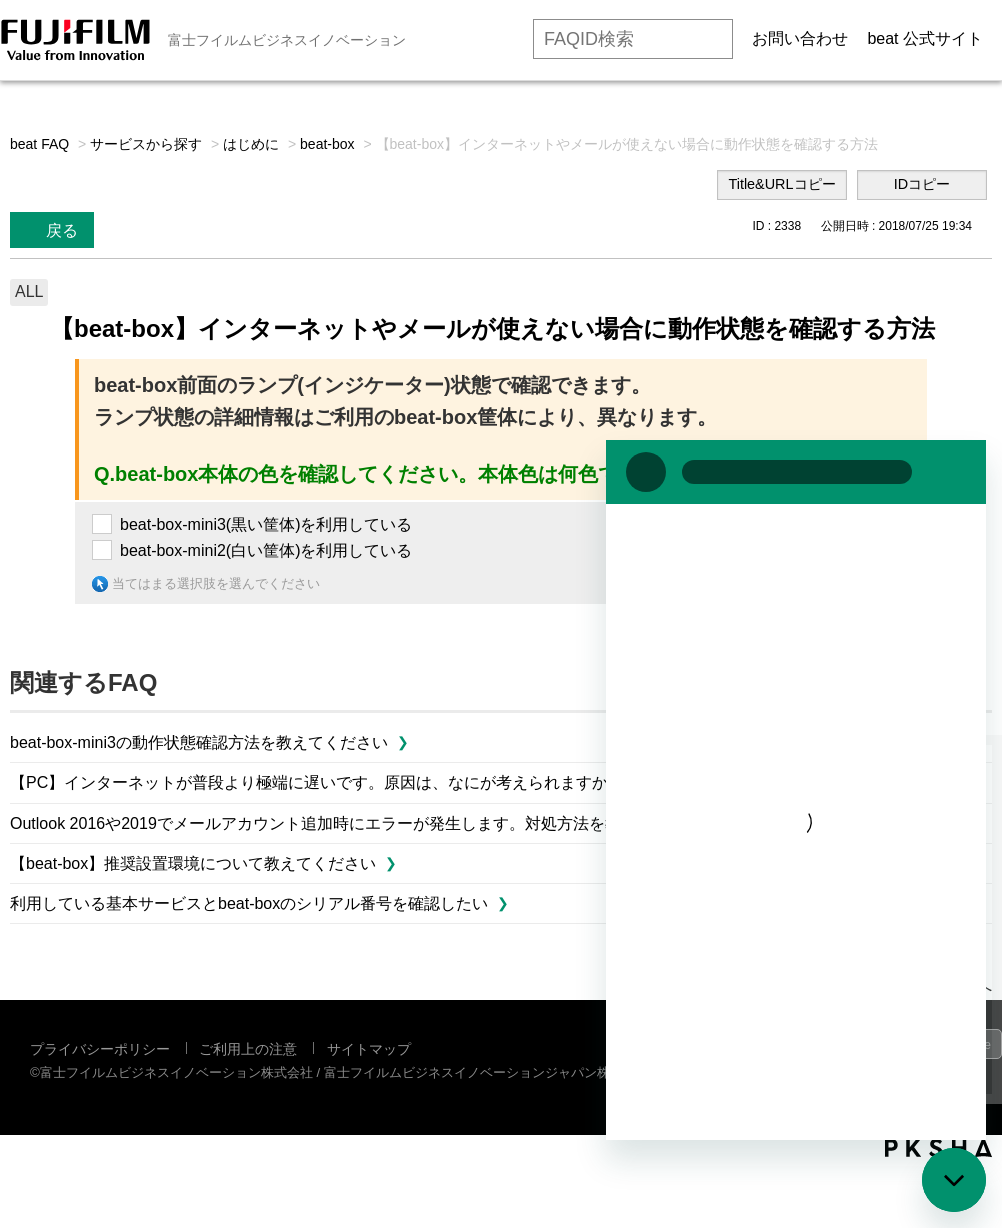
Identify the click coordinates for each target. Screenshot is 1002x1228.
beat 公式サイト (925, 38)
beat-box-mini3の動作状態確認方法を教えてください (199, 742)
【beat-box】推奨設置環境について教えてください (193, 863)
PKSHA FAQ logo (938, 1148)
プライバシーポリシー (100, 1049)
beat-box (327, 144)
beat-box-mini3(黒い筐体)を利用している (266, 524)
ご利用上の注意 (248, 1049)
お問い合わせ (800, 38)
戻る (62, 230)
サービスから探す (146, 144)
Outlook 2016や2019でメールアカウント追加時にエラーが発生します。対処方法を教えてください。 (371, 823)
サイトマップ (369, 1049)
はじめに (251, 144)
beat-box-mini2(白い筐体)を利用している (266, 550)
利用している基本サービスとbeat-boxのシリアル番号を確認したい (249, 903)
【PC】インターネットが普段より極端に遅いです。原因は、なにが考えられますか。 (317, 782)
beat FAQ (39, 144)
